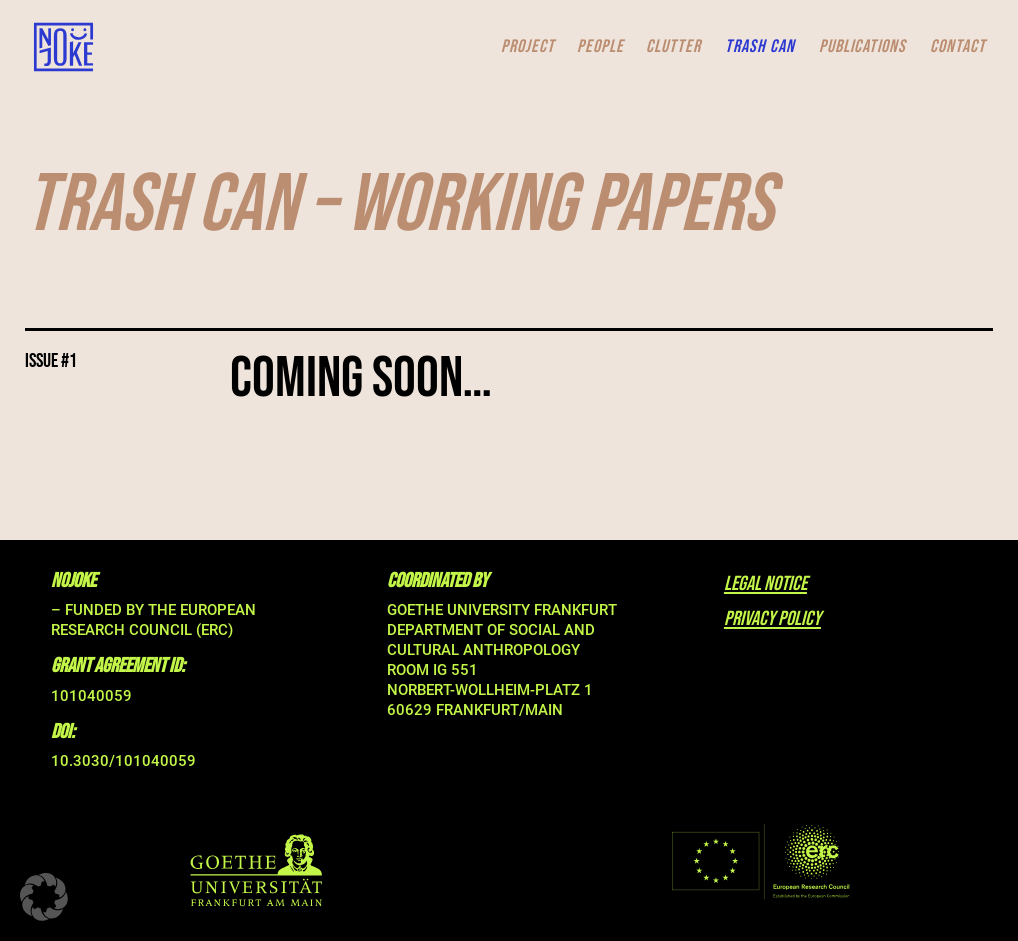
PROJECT (528, 48)
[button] (44, 897)
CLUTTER (673, 48)
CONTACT (958, 48)
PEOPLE (600, 48)
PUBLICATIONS (862, 48)
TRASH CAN (760, 48)
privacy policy (772, 619)
